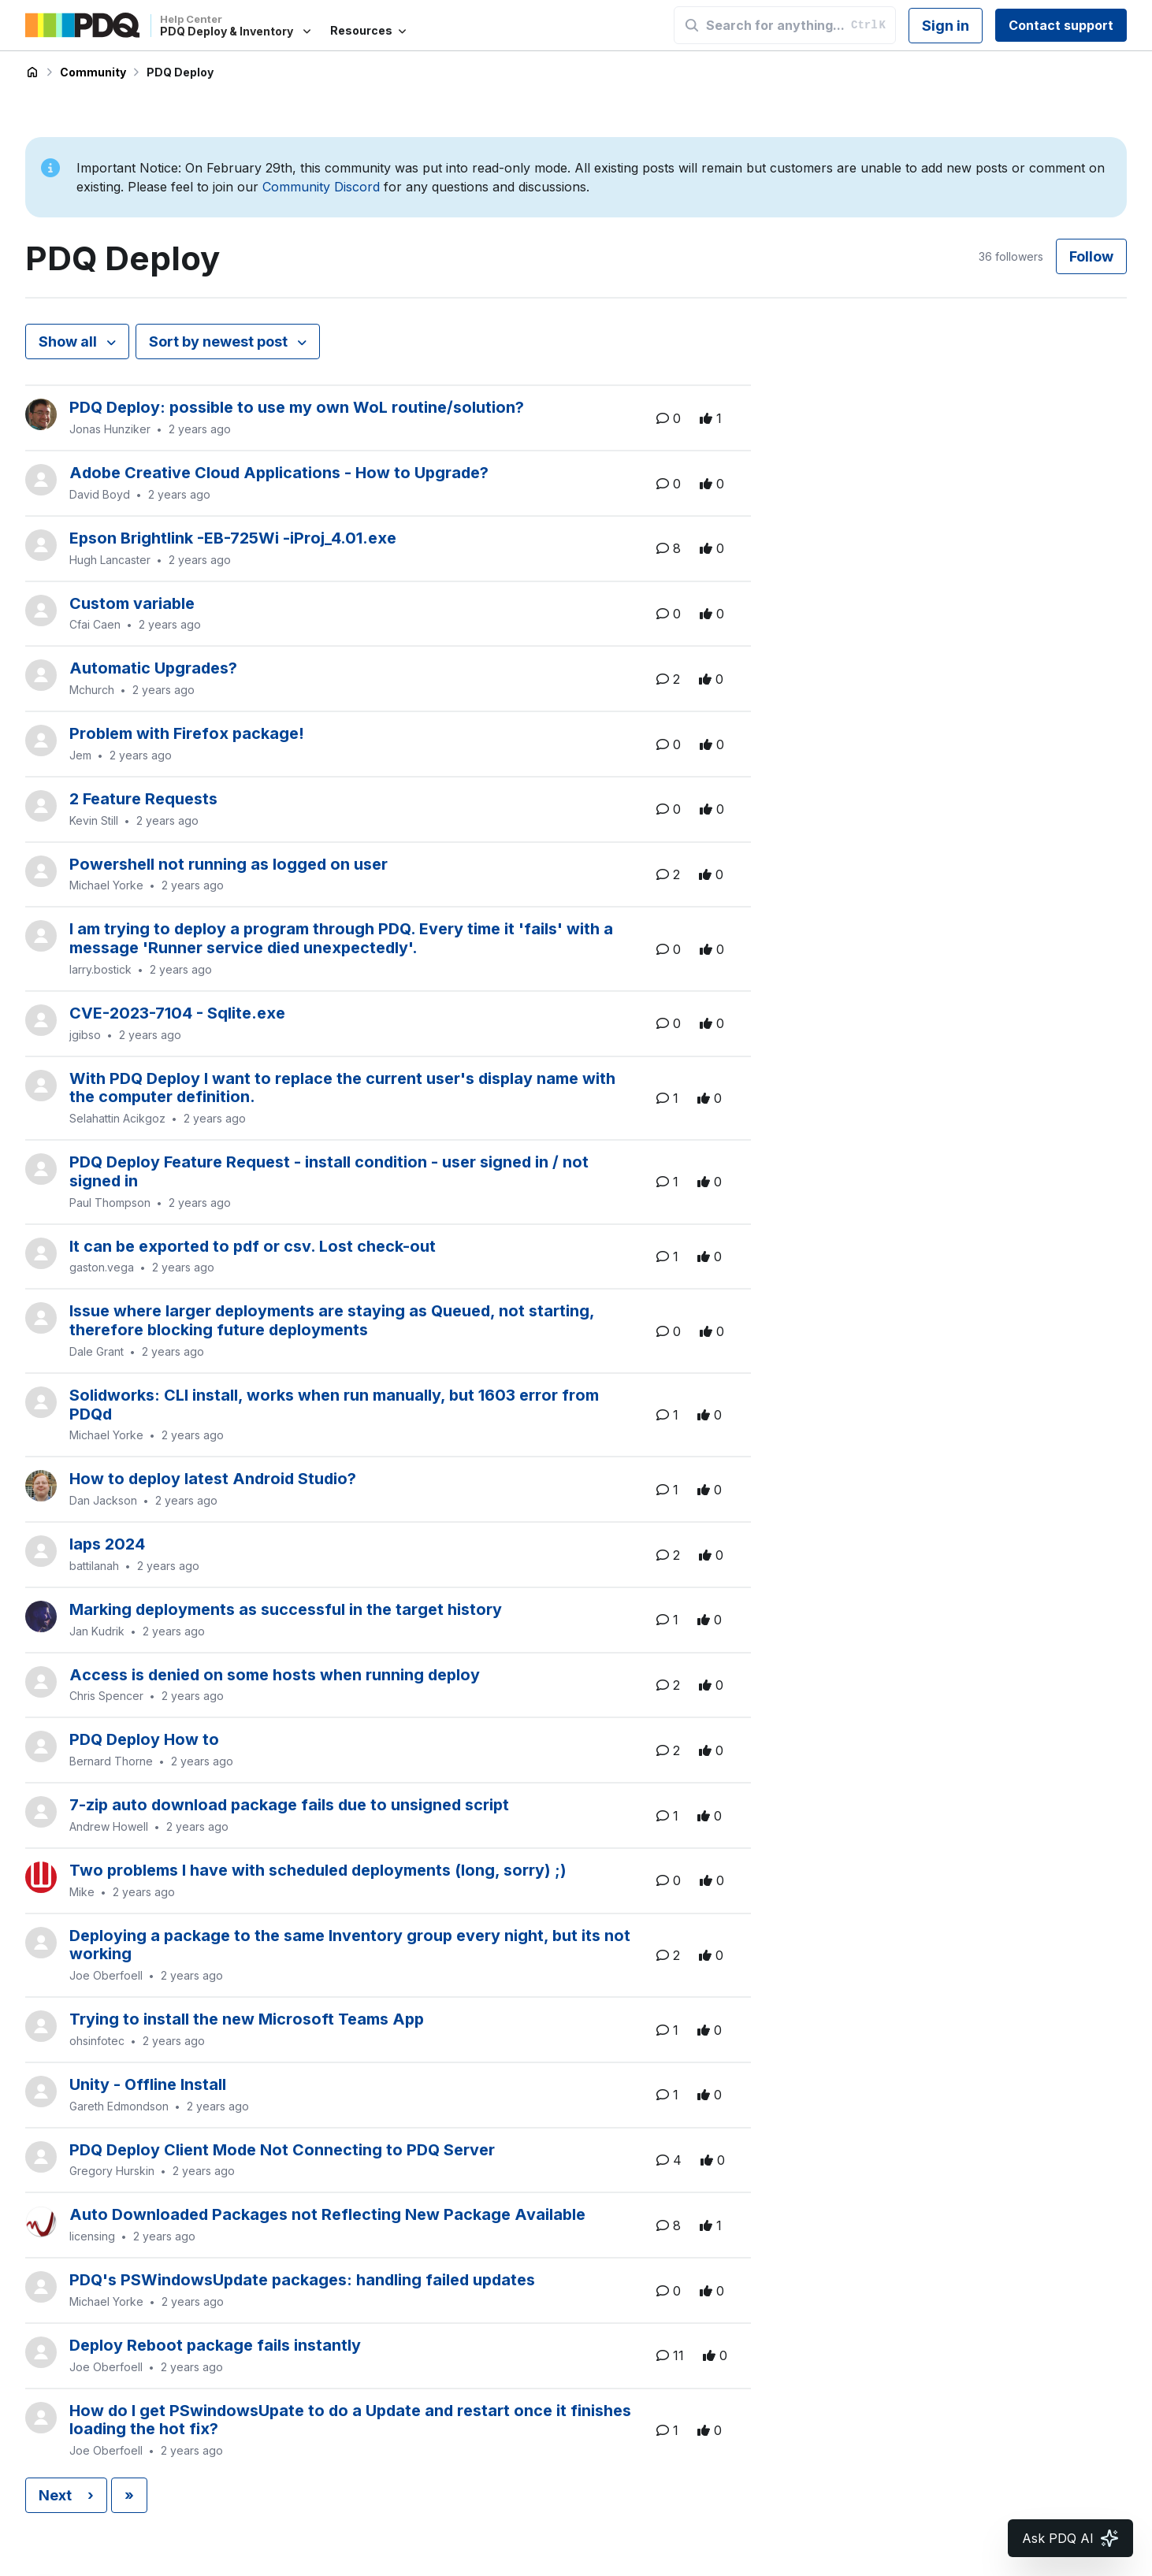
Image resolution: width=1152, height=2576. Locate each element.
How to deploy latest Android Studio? (212, 1478)
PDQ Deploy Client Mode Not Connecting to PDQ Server (282, 2149)
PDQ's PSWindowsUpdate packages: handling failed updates (302, 2279)
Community (93, 72)
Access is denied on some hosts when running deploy (274, 1674)
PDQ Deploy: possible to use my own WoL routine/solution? (296, 407)
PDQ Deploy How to (144, 1739)
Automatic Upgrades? (153, 668)
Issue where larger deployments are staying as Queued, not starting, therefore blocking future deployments (331, 1320)
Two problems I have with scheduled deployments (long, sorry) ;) (318, 1870)
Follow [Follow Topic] (1091, 256)
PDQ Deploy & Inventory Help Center (32, 72)
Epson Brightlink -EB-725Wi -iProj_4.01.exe (232, 538)
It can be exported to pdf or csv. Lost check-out (252, 1246)
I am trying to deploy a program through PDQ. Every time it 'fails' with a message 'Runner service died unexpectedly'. (341, 938)
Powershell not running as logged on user (228, 864)
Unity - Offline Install (147, 2084)
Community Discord (321, 187)
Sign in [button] (945, 25)
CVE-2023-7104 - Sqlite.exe (177, 1013)
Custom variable (132, 603)
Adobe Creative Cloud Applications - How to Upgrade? (279, 472)
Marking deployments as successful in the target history (285, 1609)
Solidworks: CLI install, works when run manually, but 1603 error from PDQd (334, 1404)
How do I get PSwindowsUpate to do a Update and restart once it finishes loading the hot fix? (350, 2420)
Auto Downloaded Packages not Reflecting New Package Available (327, 2214)
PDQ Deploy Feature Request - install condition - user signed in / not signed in (329, 1171)
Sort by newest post (220, 341)
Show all (69, 341)
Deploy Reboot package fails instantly (215, 2345)
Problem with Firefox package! (186, 733)
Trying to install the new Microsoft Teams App (246, 2019)
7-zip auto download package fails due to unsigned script (289, 1804)
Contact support (1061, 25)
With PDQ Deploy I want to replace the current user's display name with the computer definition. (342, 1088)
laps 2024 (107, 1544)
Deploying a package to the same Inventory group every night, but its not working (349, 1945)
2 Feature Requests (143, 798)
